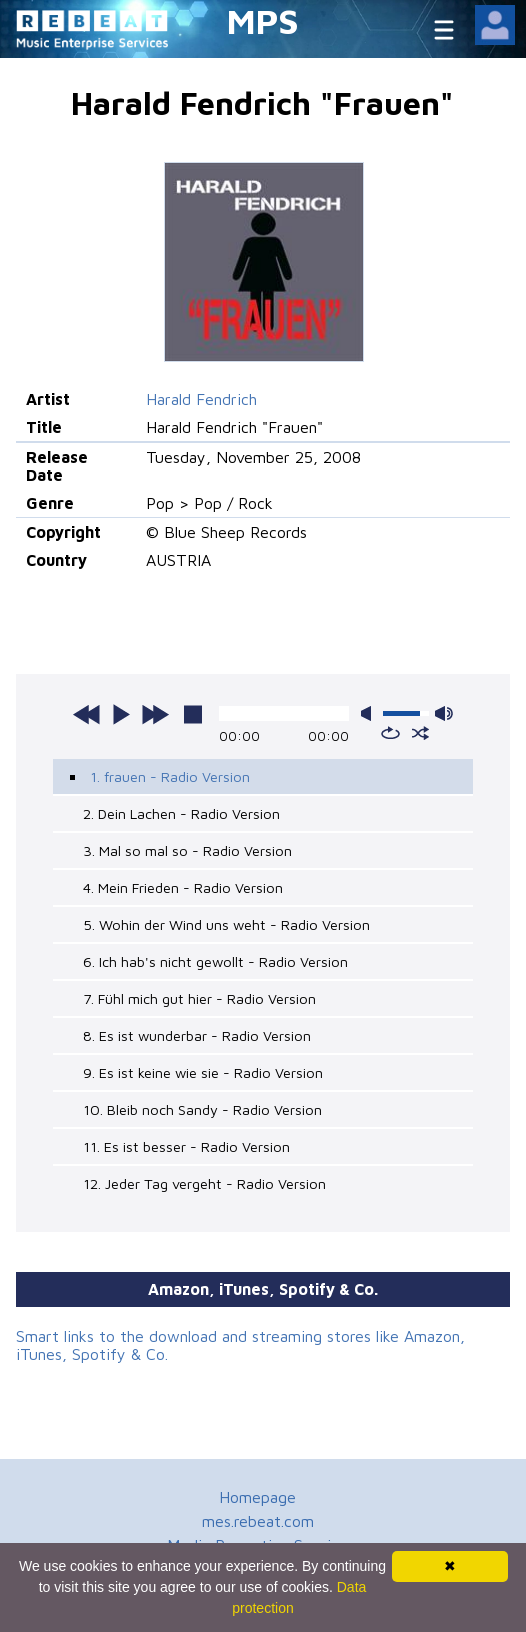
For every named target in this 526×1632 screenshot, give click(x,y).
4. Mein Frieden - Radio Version (183, 887)
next (155, 714)
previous (87, 714)
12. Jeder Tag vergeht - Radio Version (204, 1183)
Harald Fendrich (201, 399)
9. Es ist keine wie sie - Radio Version (203, 1072)
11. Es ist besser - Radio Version (186, 1146)
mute (370, 713)
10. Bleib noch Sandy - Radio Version (202, 1109)
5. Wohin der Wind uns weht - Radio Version (226, 924)
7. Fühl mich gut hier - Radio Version (199, 998)
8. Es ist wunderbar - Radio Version (197, 1035)
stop (193, 714)
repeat (390, 733)
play (121, 714)
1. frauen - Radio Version (170, 776)
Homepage (257, 1497)
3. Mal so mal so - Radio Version (187, 850)
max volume (444, 713)
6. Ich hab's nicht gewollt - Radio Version (215, 961)
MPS (263, 20)
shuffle (420, 733)
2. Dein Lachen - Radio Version (181, 813)
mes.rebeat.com (258, 1521)
